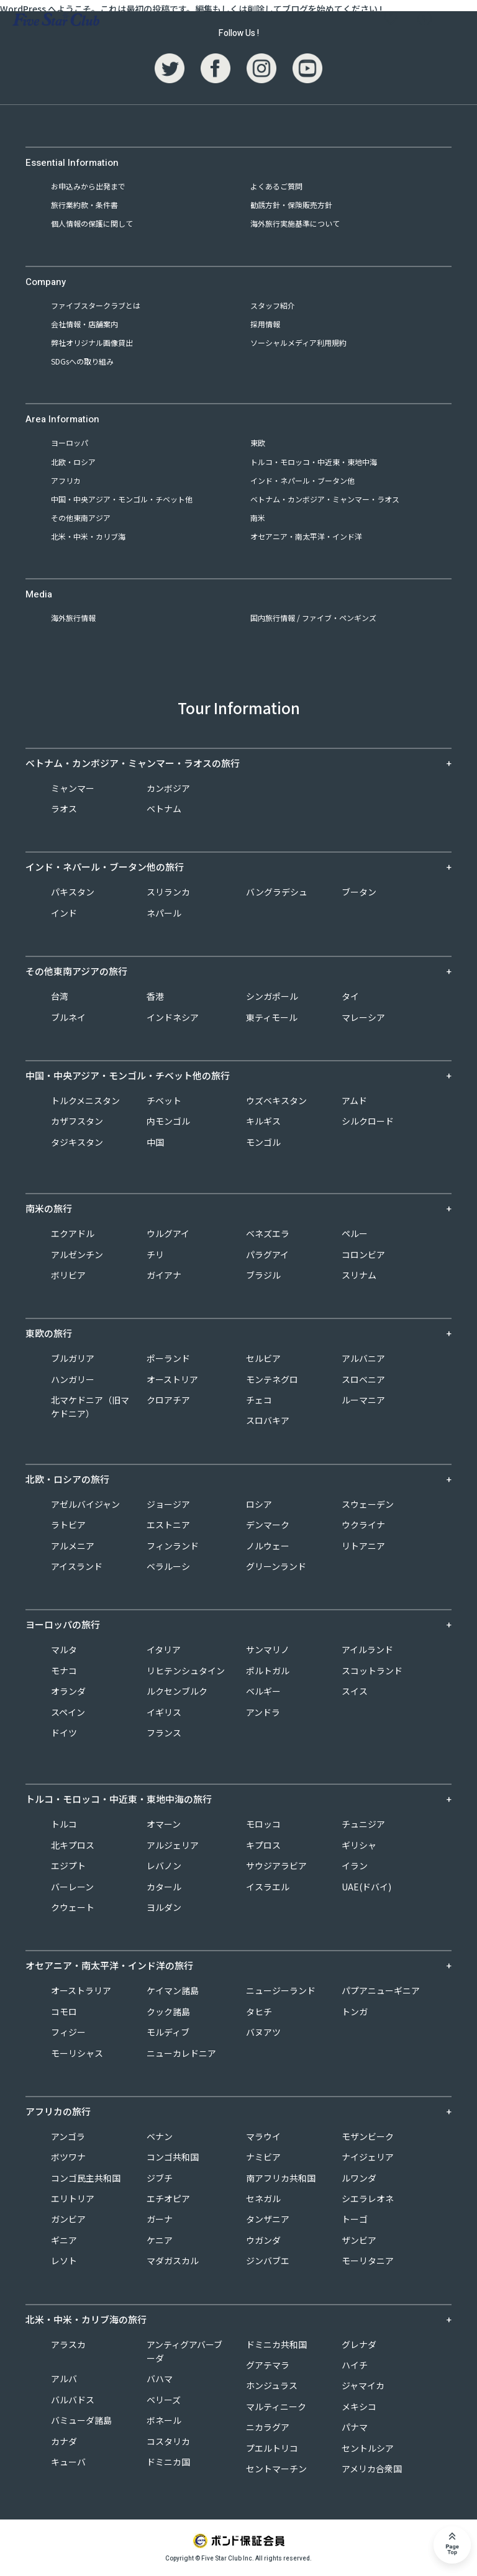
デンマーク (267, 1524)
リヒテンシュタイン (186, 1670)
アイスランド (76, 1566)
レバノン (164, 1865)
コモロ (64, 2011)
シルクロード (368, 1121)
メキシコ (359, 2406)
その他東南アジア (81, 517)
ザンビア (359, 2240)
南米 (257, 517)
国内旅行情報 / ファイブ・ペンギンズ (313, 617)
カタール (164, 1886)
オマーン (164, 1824)
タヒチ (259, 2011)
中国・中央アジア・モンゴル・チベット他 (122, 499)
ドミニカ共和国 (276, 2344)
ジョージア (168, 1504)
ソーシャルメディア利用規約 (298, 342)
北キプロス (72, 1845)
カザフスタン (77, 1121)
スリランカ (168, 892)
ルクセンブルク (177, 1691)
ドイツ (64, 1732)
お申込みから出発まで (88, 186)
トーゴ (355, 2219)
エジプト (68, 1865)
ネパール (164, 913)
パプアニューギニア (381, 1990)
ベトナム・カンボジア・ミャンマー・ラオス (324, 499)
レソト (64, 2260)
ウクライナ (363, 1524)
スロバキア (267, 1420)
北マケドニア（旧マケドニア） (90, 1407)
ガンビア (68, 2219)
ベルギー (263, 1691)
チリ (155, 1254)
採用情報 (265, 324)
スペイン (68, 1712)
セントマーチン (276, 2468)
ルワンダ (359, 2178)
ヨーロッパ (69, 442)
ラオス (64, 808)
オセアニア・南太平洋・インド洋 (306, 536)
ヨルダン (164, 1907)
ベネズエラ (267, 1233)
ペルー (355, 1233)
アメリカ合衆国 (372, 2468)
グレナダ (359, 2344)
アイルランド (367, 1649)
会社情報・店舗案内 (84, 324)
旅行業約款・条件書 (84, 204)
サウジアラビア (276, 1865)
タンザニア (267, 2219)
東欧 (257, 442)
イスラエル (267, 1886)
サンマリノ (267, 1649)
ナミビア (263, 2157)
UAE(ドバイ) (366, 1886)
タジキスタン (77, 1142)
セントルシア (368, 2448)
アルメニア (72, 1546)
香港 (155, 996)
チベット (164, 1100)
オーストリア (172, 1379)
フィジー (68, 2032)
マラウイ (263, 2136)
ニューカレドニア (181, 2053)
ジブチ (160, 2178)
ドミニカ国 (168, 2462)
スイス (355, 1691)
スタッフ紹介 (272, 305)
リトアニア (363, 1546)
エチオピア (168, 2198)
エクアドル (72, 1233)
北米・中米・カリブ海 (88, 536)
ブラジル (263, 1275)
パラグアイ (267, 1254)
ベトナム (164, 808)
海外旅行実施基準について (295, 223)
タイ (350, 996)
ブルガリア (72, 1358)
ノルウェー (267, 1546)
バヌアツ (263, 2032)
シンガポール (272, 996)
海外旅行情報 (73, 617)
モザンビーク (368, 2136)
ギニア (64, 2240)
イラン (355, 1865)
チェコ (259, 1400)
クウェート (72, 1907)
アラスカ (68, 2344)
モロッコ (263, 1824)
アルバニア (363, 1358)
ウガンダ (263, 2240)
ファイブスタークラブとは (95, 305)
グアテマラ (267, 2365)
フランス (164, 1732)
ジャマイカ (363, 2385)
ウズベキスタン (276, 1100)
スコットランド (372, 1670)
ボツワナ (68, 2157)
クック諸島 (168, 2011)
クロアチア (168, 1400)
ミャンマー (72, 788)
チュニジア (363, 1824)
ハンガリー (72, 1379)
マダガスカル (173, 2260)
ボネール (164, 2420)
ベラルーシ (168, 1566)
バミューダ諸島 (81, 2420)
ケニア (160, 2240)
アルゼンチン (77, 1254)
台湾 (59, 996)
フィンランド (173, 1546)
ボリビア (68, 1275)
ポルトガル (267, 1670)
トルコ (64, 1824)
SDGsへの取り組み (82, 361)
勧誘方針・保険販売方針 (291, 204)
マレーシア (363, 1017)
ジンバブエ (267, 2260)
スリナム (359, 1275)
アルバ (64, 2378)
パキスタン (72, 892)
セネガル (263, 2198)
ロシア (259, 1504)
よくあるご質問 (276, 186)
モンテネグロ (272, 1379)
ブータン (359, 892)
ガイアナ (164, 1275)
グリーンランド (276, 1566)
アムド (354, 1100)
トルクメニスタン (85, 1100)
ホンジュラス (272, 2385)
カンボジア (168, 788)
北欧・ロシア (73, 461)
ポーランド (168, 1358)
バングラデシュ (276, 892)
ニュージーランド (281, 1990)
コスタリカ (168, 2441)
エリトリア (72, 2198)
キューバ (68, 2462)
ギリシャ (359, 1845)
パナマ (355, 2427)
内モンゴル (168, 1121)
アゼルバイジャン (85, 1504)
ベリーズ (164, 2399)
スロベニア (363, 1379)
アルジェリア (173, 1845)
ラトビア (68, 1524)
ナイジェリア (368, 2157)
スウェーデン (368, 1504)
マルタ (64, 1649)
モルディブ (168, 2032)
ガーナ (160, 2219)
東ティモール (272, 1017)
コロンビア (363, 1254)
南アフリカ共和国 (281, 2178)
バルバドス (72, 2399)
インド (64, 913)
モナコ (64, 1670)
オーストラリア (81, 1990)
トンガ (355, 2011)
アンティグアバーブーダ (184, 2351)
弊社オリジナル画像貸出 (92, 342)
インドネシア (173, 1017)
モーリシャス (77, 2053)
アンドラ (263, 1712)
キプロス (263, 1845)
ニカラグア (267, 2427)
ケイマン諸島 (173, 1990)
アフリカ (66, 480)
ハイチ (355, 2365)
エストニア (168, 1524)
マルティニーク (276, 2406)
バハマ (160, 2378)
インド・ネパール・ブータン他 (302, 480)
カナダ (64, 2441)
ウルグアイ (168, 1233)
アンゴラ (68, 2136)
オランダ (68, 1691)
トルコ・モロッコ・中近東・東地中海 (313, 461)
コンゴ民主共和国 (85, 2178)
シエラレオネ (368, 2198)
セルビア (263, 1358)
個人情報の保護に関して (92, 223)
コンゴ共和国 (173, 2157)
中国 (155, 1142)
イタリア (164, 1649)
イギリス (164, 1712)
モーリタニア (368, 2260)
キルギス (263, 1121)
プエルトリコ (272, 2448)
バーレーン (72, 1886)
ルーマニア (363, 1400)
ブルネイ (68, 1017)
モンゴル (263, 1142)
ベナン (160, 2136)
